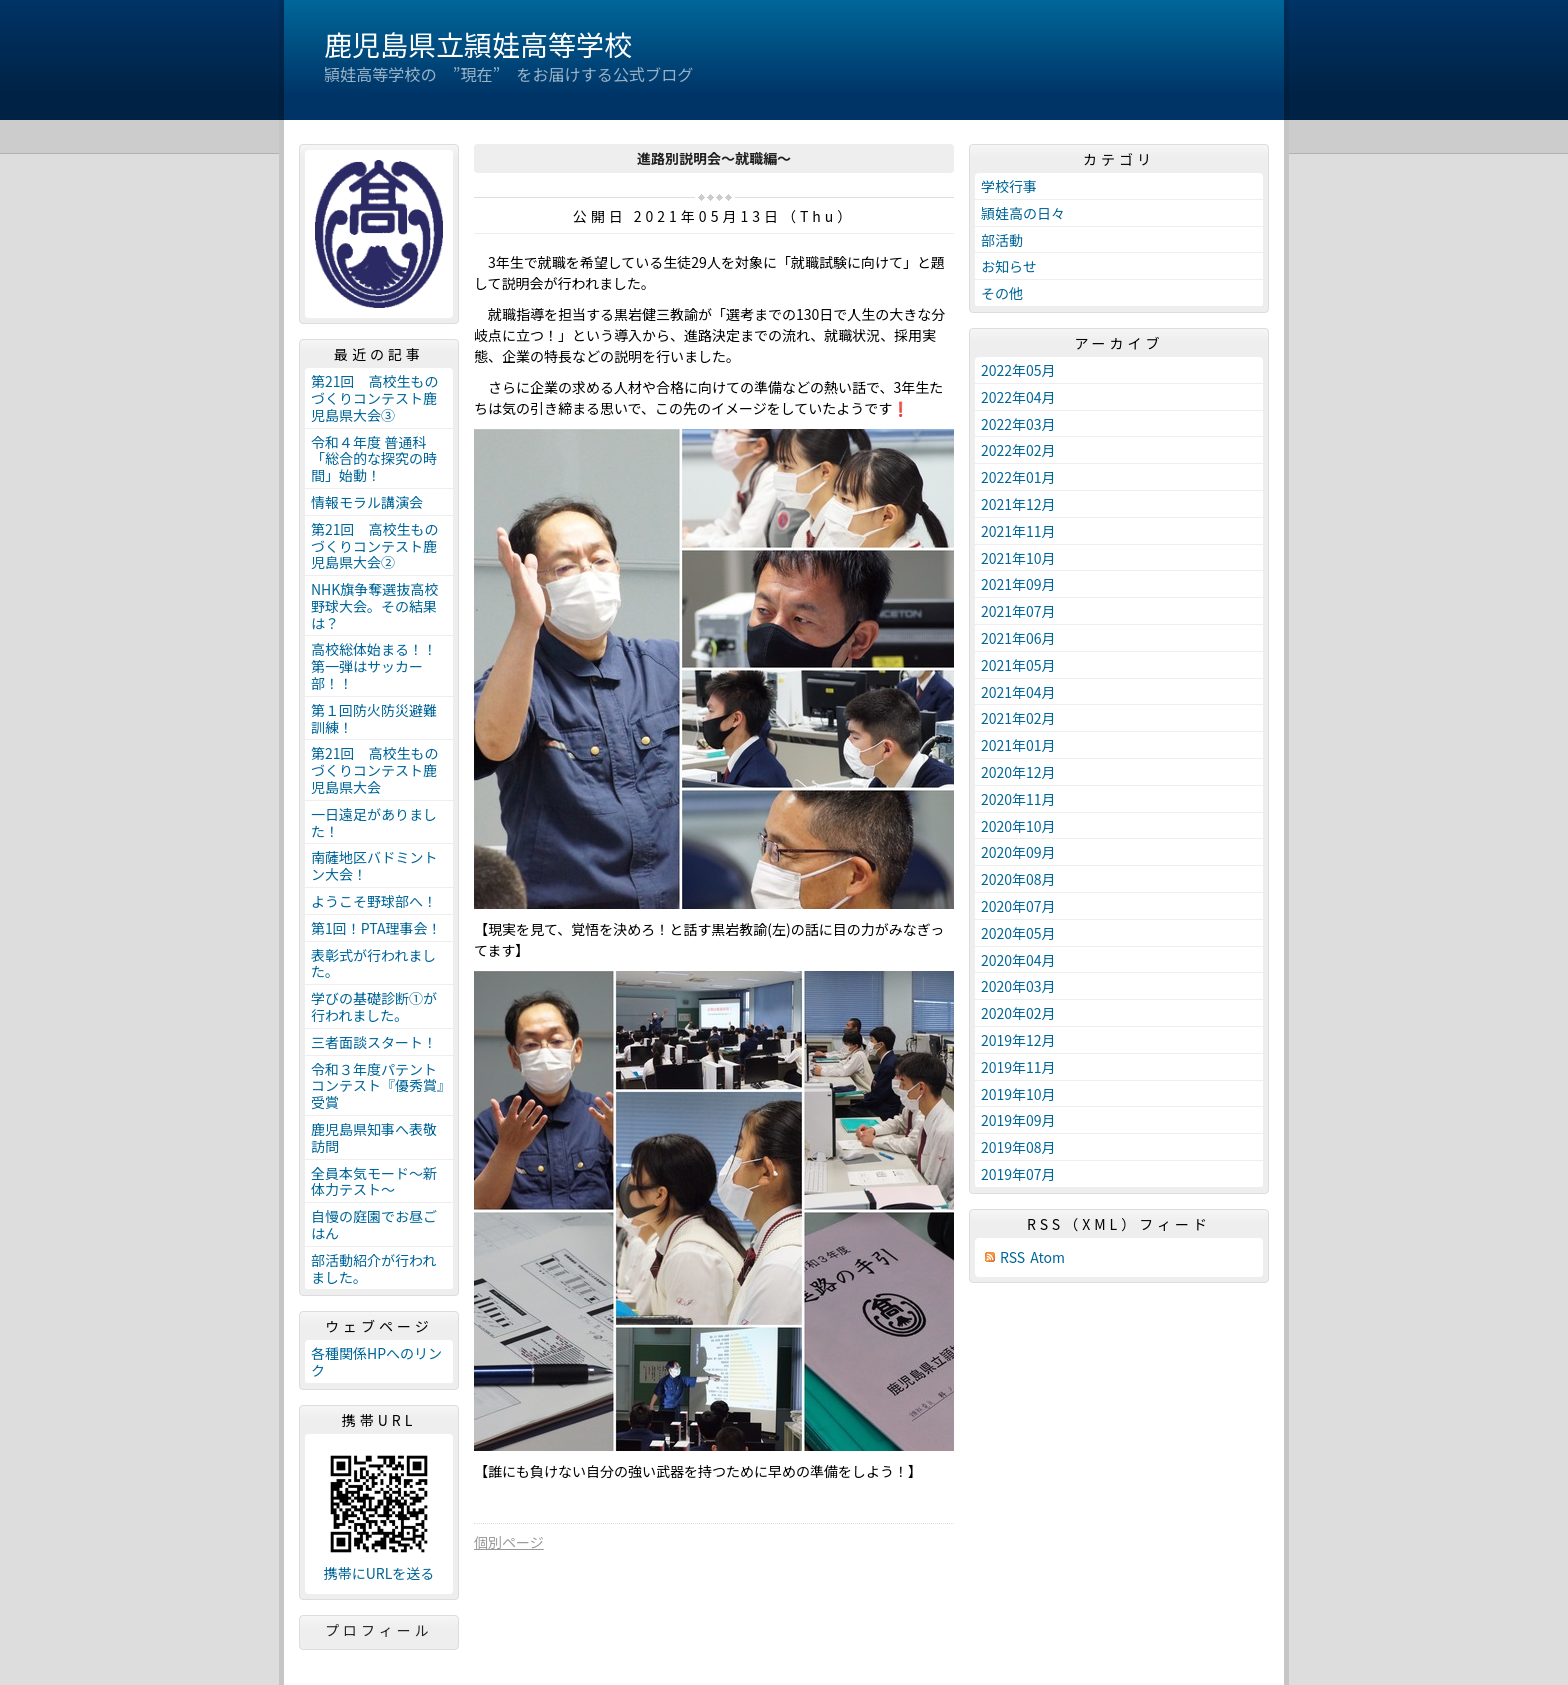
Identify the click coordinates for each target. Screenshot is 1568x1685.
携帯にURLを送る (379, 1573)
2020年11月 (1018, 799)
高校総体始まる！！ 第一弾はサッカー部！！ (381, 666)
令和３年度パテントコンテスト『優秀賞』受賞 (377, 1086)
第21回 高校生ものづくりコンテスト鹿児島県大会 (375, 770)
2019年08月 (1018, 1147)
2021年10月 (1018, 558)
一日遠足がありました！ (374, 822)
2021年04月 (1018, 692)
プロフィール (379, 1630)
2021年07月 (1018, 611)
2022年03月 (1018, 424)
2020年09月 (1018, 852)
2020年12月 (1018, 772)
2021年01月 (1018, 745)
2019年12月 (1018, 1040)
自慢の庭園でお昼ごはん (374, 1224)
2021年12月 (1018, 504)
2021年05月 (1018, 665)
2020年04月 (1018, 960)
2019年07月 (1018, 1174)
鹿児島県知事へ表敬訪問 (374, 1137)
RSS (1012, 1257)
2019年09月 (1018, 1120)
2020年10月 (1018, 826)
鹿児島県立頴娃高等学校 (478, 44)
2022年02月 (1018, 450)
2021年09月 (1018, 584)
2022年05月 (1018, 370)
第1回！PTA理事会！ (376, 928)
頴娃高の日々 (1023, 213)
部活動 (1002, 240)
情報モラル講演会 (367, 502)
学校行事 (1009, 186)
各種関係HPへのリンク (376, 1361)
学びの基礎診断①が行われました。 (374, 1006)
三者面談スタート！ (374, 1042)
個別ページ (509, 1542)
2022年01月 (1018, 477)
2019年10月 (1018, 1094)
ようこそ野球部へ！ (374, 901)
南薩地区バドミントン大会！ (374, 865)
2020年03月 (1018, 986)
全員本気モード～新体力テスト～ (374, 1181)
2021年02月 (1018, 718)
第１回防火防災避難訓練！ (374, 718)
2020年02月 (1018, 1013)
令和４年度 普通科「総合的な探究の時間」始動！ (374, 459)
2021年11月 (1018, 531)
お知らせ (1009, 266)
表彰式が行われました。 (373, 963)
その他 (1002, 293)
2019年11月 (1018, 1067)
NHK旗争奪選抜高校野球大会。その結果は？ (374, 606)
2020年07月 (1018, 906)
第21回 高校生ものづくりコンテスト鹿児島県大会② (375, 546)
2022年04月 (1018, 397)
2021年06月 (1018, 638)
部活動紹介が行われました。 (373, 1268)
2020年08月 (1018, 879)
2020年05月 (1018, 933)
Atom (1047, 1257)
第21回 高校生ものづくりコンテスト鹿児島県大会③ (375, 398)
